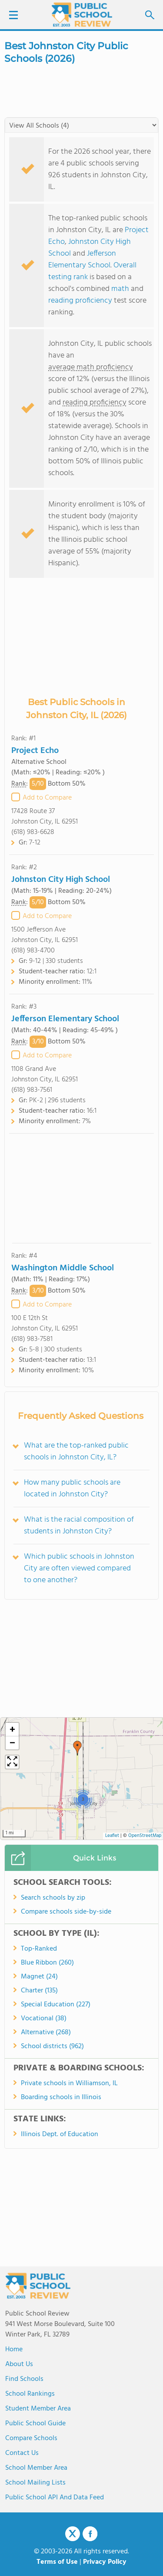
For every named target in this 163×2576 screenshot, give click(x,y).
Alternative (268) (46, 2032)
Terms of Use (57, 2562)
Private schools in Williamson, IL (69, 2083)
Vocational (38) (44, 2018)
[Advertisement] (81, 1188)
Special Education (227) (55, 2004)
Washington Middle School (62, 1268)
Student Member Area (38, 2409)
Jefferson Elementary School (82, 259)
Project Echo (35, 751)
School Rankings (30, 2394)
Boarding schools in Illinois (61, 2097)
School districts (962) (52, 2046)
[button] (77, 1748)
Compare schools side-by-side (66, 1912)
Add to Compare (47, 797)
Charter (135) (39, 1990)
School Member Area (36, 2468)
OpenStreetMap (144, 1836)
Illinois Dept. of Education (59, 2134)
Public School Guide (35, 2423)
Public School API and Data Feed (54, 2497)
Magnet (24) (39, 1977)
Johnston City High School (60, 880)
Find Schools (24, 2379)
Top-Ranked (39, 1949)
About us (19, 2364)
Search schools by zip (53, 1898)
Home (14, 2349)
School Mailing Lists (35, 2483)
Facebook (90, 2533)
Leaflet (112, 1836)
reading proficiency (81, 300)
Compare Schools (31, 2438)
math (120, 289)
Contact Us (22, 2453)
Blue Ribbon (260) (47, 1963)
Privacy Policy (104, 2562)
